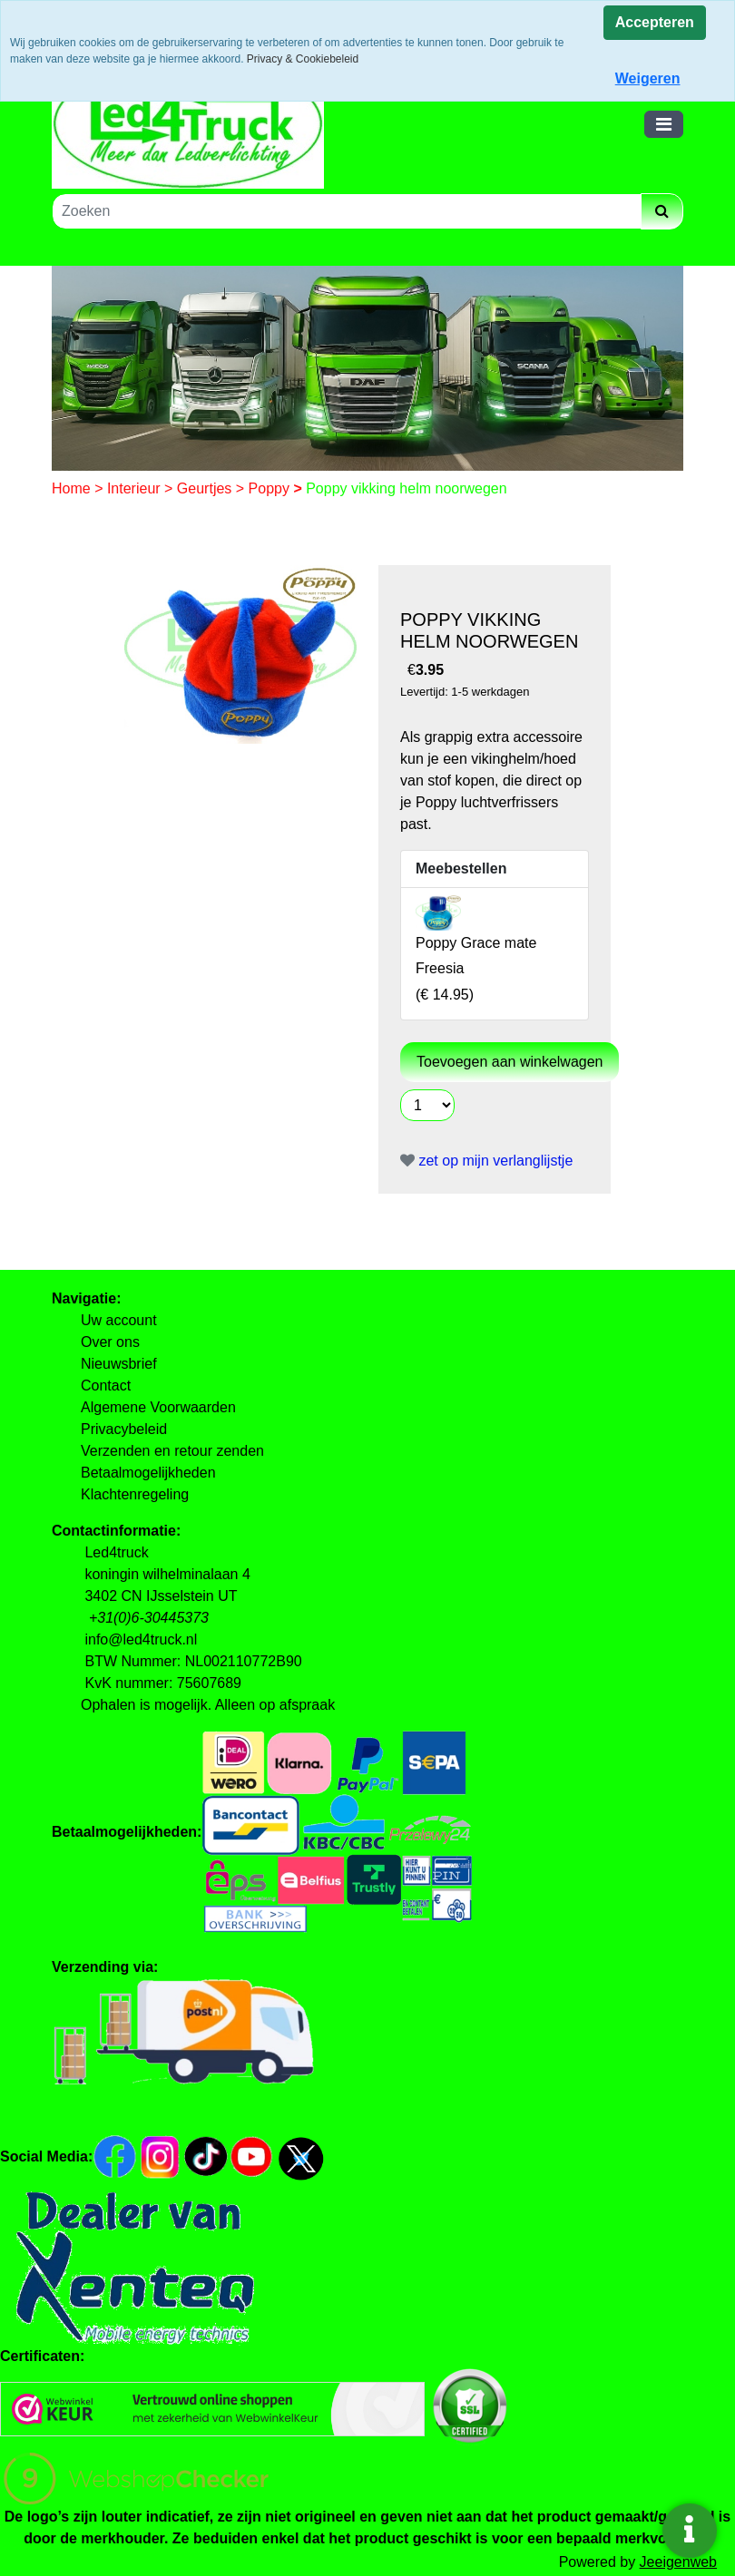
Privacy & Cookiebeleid (302, 59)
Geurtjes (206, 488)
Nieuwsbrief (119, 1363)
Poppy (271, 488)
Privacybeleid (124, 1429)
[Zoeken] (347, 211)
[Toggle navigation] (663, 124)
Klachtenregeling (135, 1494)
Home (73, 488)
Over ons (110, 1342)
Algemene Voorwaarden (158, 1407)
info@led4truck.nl (140, 1639)
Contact (106, 1385)
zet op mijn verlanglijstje (486, 1160)
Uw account (119, 1320)
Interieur (135, 488)
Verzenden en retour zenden (172, 1451)
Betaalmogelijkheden (148, 1472)
